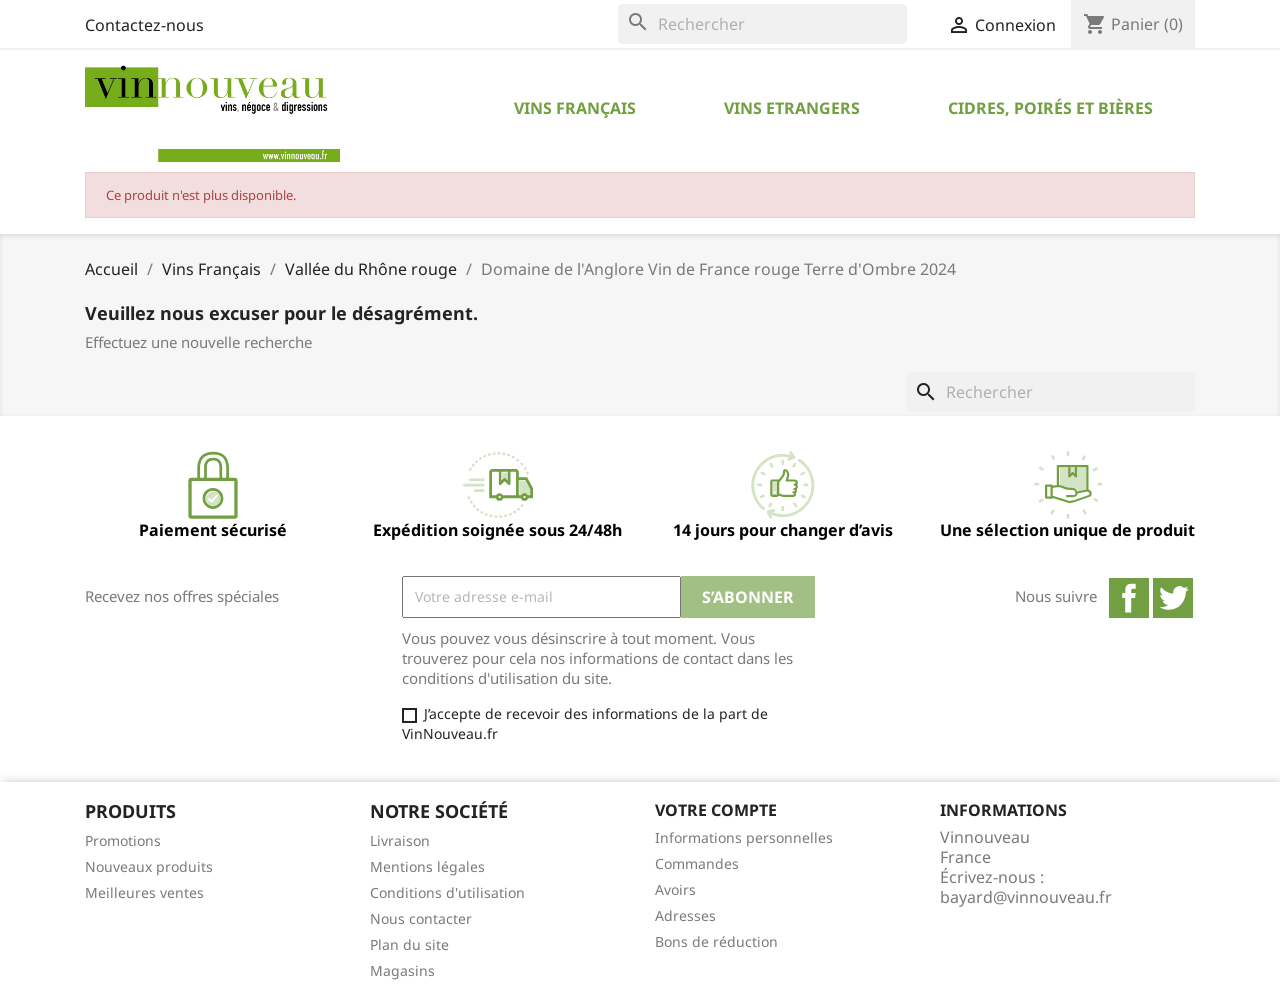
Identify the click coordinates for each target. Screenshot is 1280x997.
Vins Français (575, 108)
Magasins (402, 970)
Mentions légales (427, 866)
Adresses (685, 915)
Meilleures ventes (144, 892)
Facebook (1129, 598)
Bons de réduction (716, 941)
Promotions (123, 840)
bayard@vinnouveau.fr (1026, 897)
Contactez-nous (144, 25)
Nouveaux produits (149, 866)
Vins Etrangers (792, 108)
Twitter (1173, 598)
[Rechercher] (762, 24)
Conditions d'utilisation (447, 892)
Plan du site (409, 944)
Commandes (697, 863)
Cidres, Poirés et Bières (1050, 108)
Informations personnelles (744, 837)
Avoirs (675, 889)
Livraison (400, 840)
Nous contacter (421, 918)
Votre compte (716, 810)
